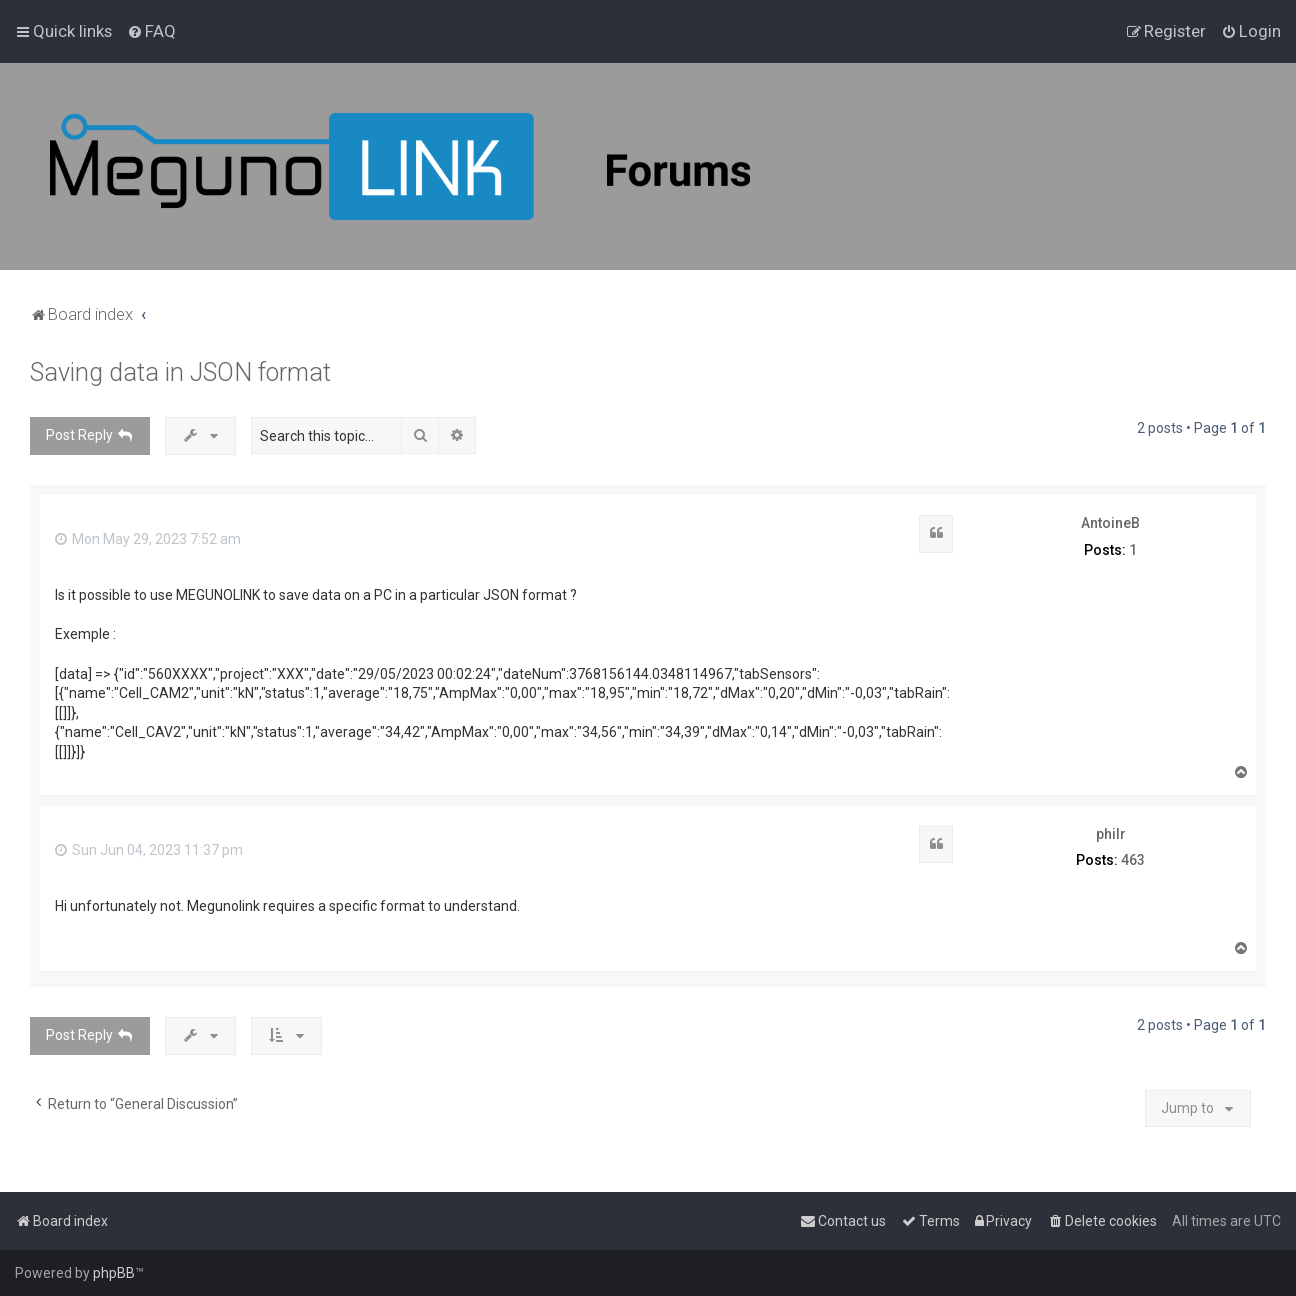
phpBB (114, 1273)
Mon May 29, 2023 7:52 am (148, 539)
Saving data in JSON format (180, 372)
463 (1133, 860)
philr (1111, 834)
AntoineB (1110, 523)
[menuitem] (151, 31)
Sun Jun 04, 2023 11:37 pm (149, 850)
